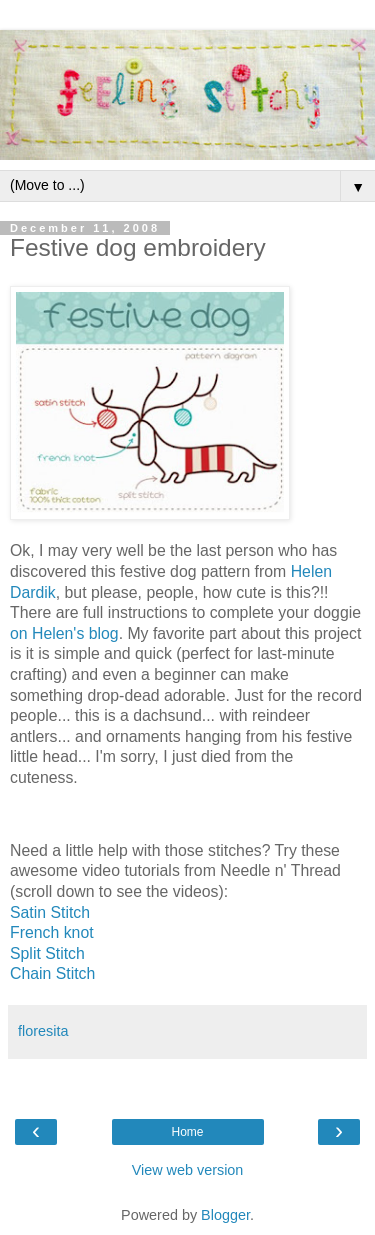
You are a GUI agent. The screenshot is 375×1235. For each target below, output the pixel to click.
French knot (52, 932)
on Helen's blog (64, 633)
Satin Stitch (50, 912)
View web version (188, 1170)
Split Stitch (47, 953)
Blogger (225, 1215)
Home (187, 1132)
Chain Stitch (52, 973)
